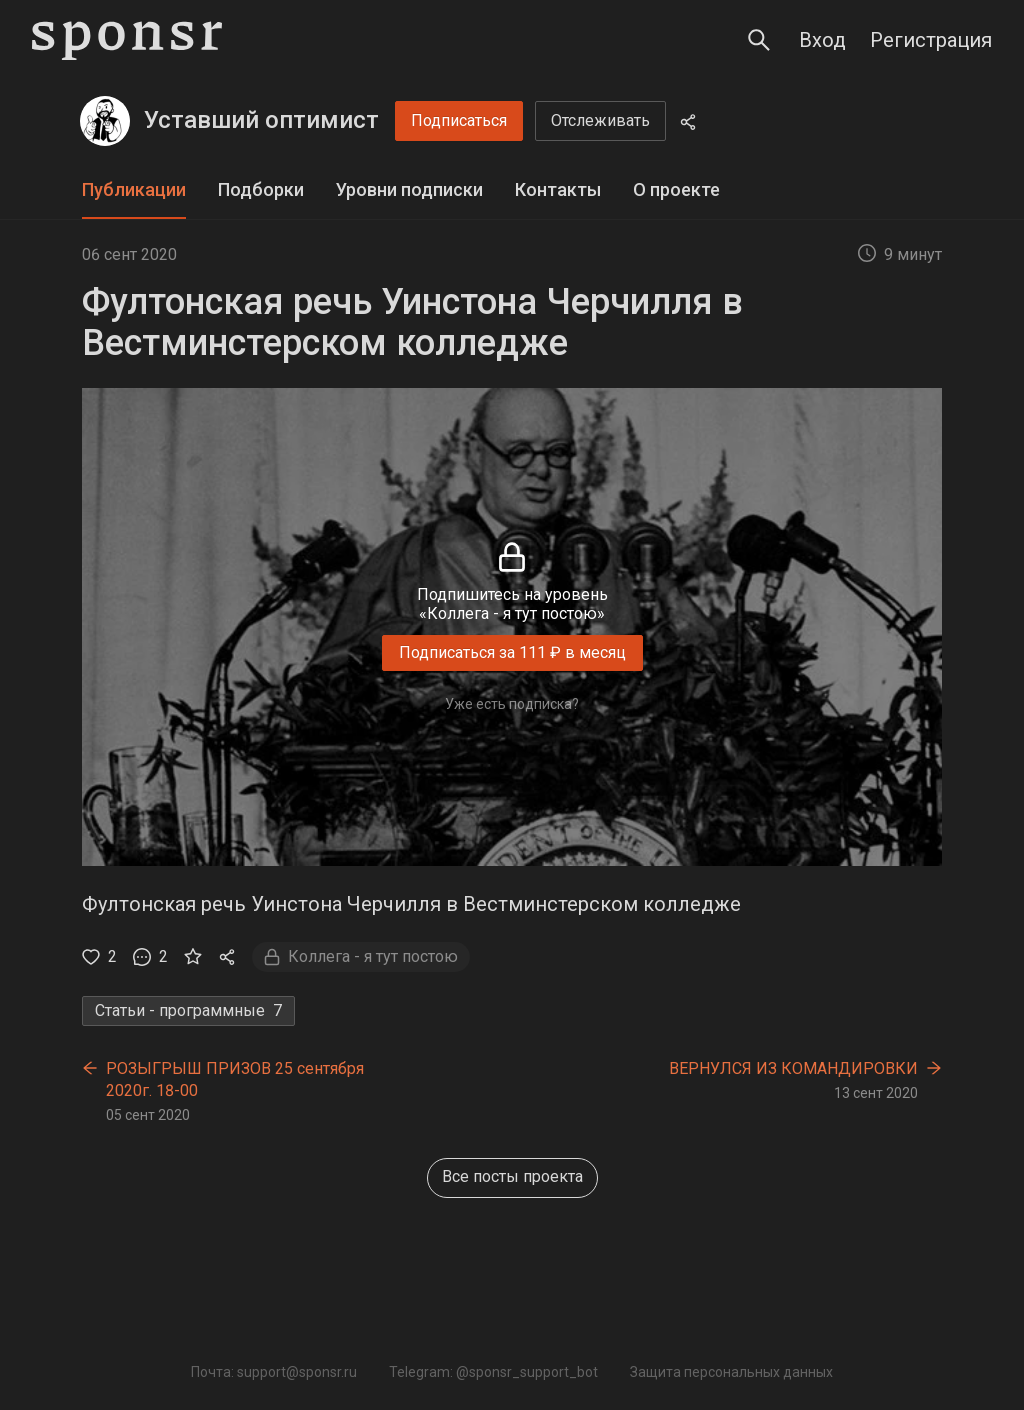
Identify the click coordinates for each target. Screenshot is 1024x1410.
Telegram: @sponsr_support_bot (493, 1372)
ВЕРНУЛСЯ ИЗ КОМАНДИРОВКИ (793, 1068)
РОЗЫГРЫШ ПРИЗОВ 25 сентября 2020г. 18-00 (235, 1079)
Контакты (558, 189)
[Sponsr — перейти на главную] (127, 40)
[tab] (134, 190)
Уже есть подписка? (512, 704)
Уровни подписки (409, 189)
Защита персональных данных (731, 1372)
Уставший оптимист (261, 120)
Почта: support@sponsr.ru (274, 1372)
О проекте (676, 189)
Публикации (134, 189)
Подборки (261, 189)
